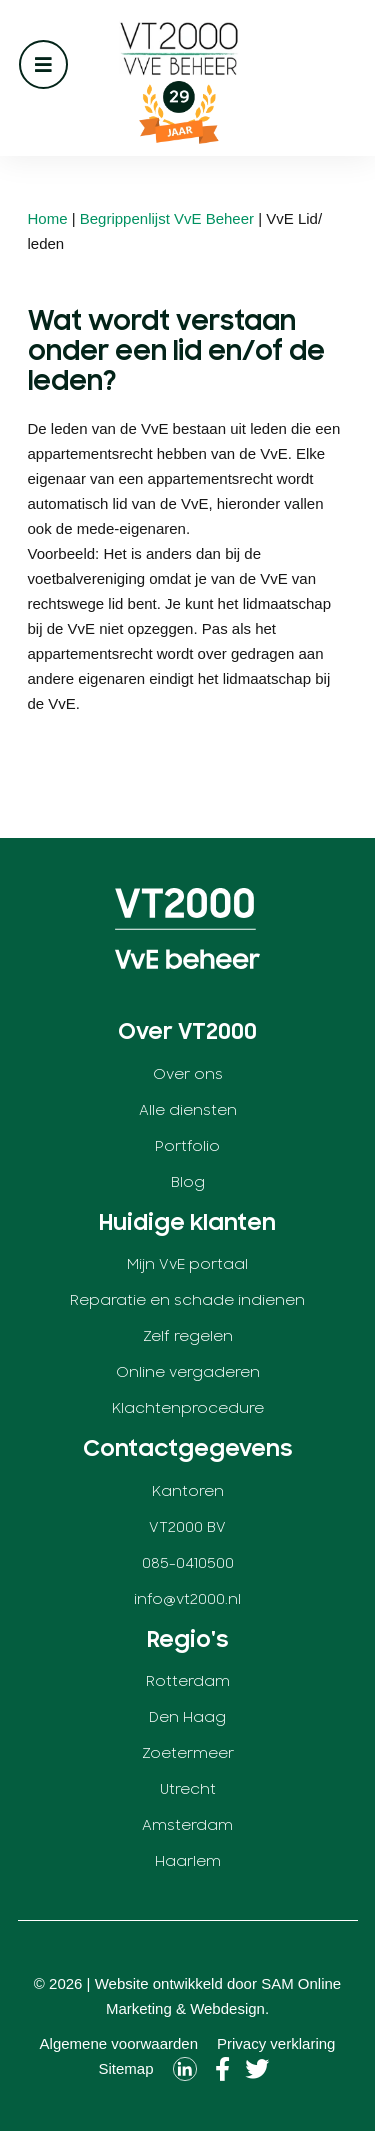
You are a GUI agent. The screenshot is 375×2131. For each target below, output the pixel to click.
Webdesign (227, 2008)
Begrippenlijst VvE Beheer (167, 218)
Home (48, 218)
